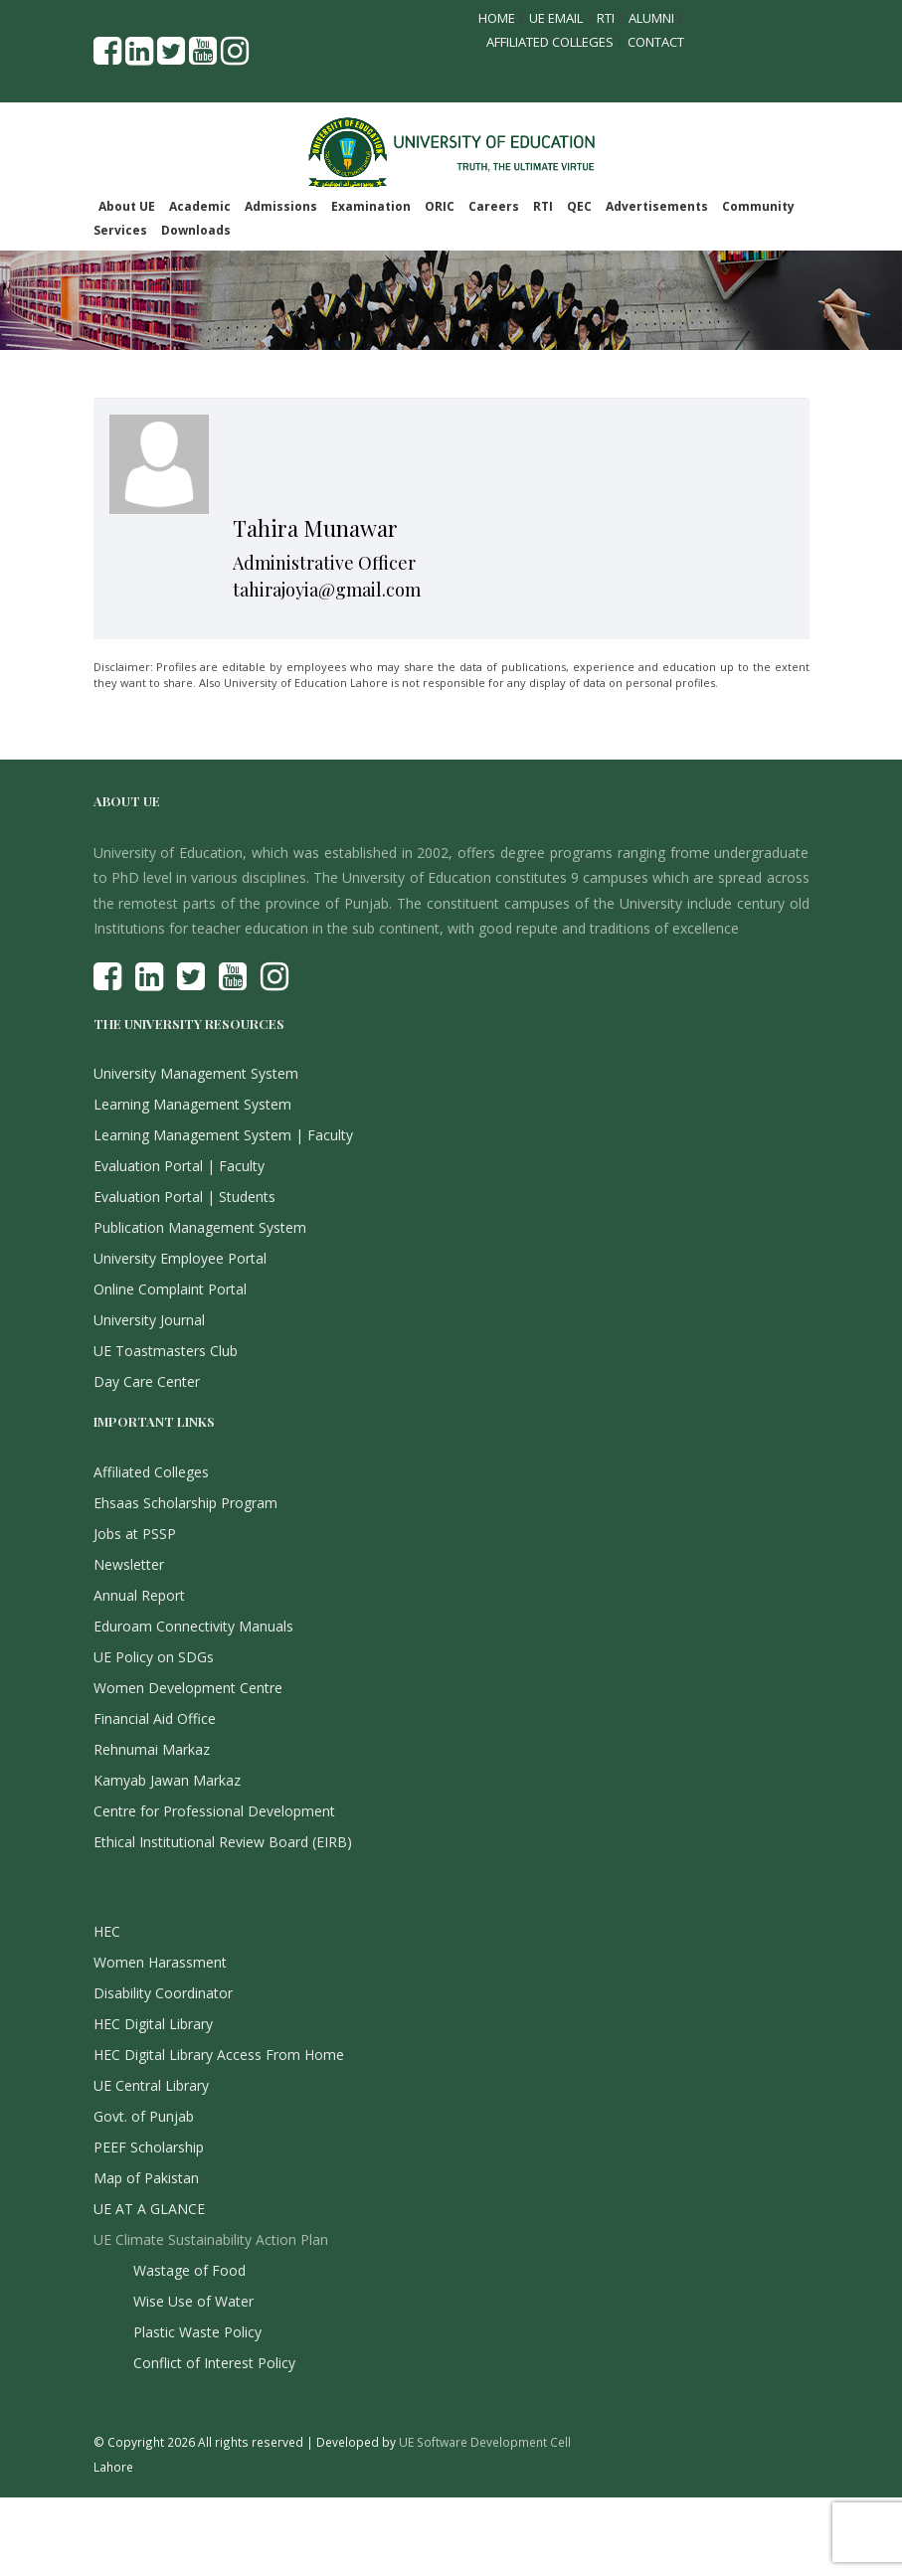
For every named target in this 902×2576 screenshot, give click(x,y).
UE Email (556, 18)
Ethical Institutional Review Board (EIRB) (222, 1841)
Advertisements (657, 206)
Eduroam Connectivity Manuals (193, 1626)
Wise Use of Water (193, 2301)
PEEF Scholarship (148, 2147)
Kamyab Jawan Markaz (167, 1780)
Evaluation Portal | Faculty (179, 1165)
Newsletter (128, 1564)
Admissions (281, 206)
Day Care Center (146, 1381)
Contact (656, 42)
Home (496, 18)
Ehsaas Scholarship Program (185, 1502)
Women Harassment (160, 1962)
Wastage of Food (189, 2270)
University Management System (195, 1073)
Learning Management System (192, 1104)
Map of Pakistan (146, 2177)
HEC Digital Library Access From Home (218, 2054)
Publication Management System (199, 1227)
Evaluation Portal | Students (184, 1196)
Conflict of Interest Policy (214, 2362)
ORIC (439, 206)
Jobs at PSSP (134, 1533)
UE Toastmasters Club (165, 1350)
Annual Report (139, 1595)
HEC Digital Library (153, 2023)
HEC (106, 1931)
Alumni (651, 18)
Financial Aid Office (154, 1718)
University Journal (149, 1319)
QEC (579, 206)
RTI (606, 18)
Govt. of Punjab (143, 2116)
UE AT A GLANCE (149, 2208)
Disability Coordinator (163, 1992)
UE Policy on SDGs (153, 1656)
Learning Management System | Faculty (223, 1134)
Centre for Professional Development (214, 1811)
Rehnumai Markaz (151, 1749)
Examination (371, 206)
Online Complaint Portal (170, 1289)
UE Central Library (151, 2085)
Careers (493, 206)
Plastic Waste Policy (197, 2331)
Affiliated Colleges (550, 42)
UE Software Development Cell (485, 2442)
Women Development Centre (187, 1687)
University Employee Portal (180, 1258)
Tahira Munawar (315, 528)
